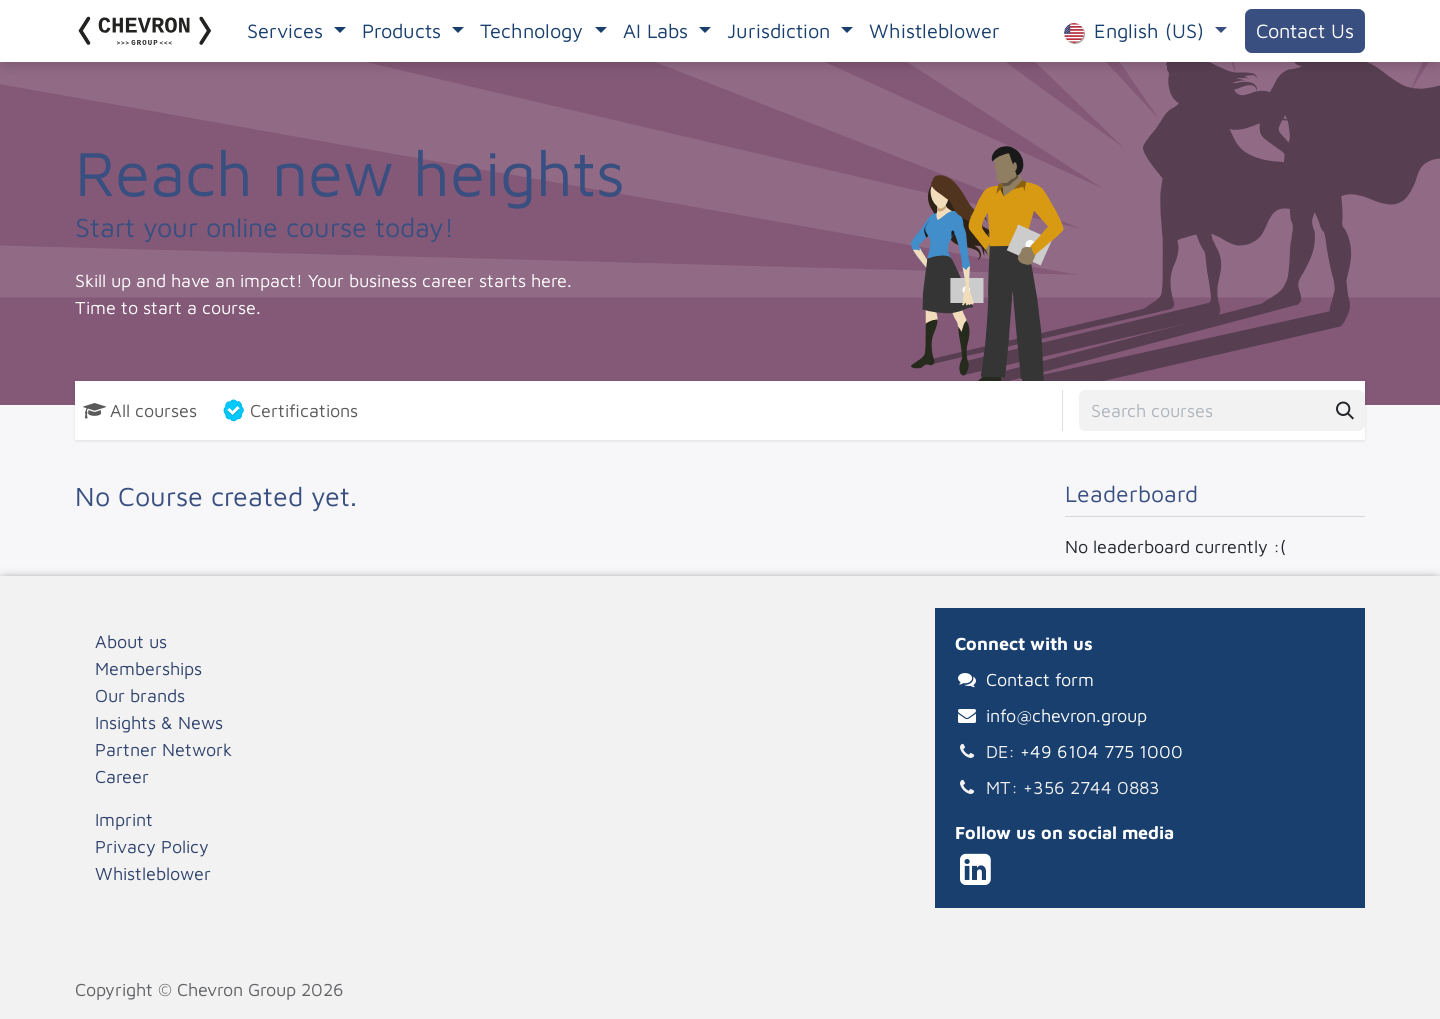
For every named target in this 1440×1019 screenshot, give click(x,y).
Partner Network (163, 749)
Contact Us (1305, 30)
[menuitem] (296, 31)
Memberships (148, 668)
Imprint (124, 819)
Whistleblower (153, 873)
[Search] (1345, 410)
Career (122, 776)
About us (131, 641)
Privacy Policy (152, 846)
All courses (140, 410)
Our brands (140, 695)
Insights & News (159, 722)
